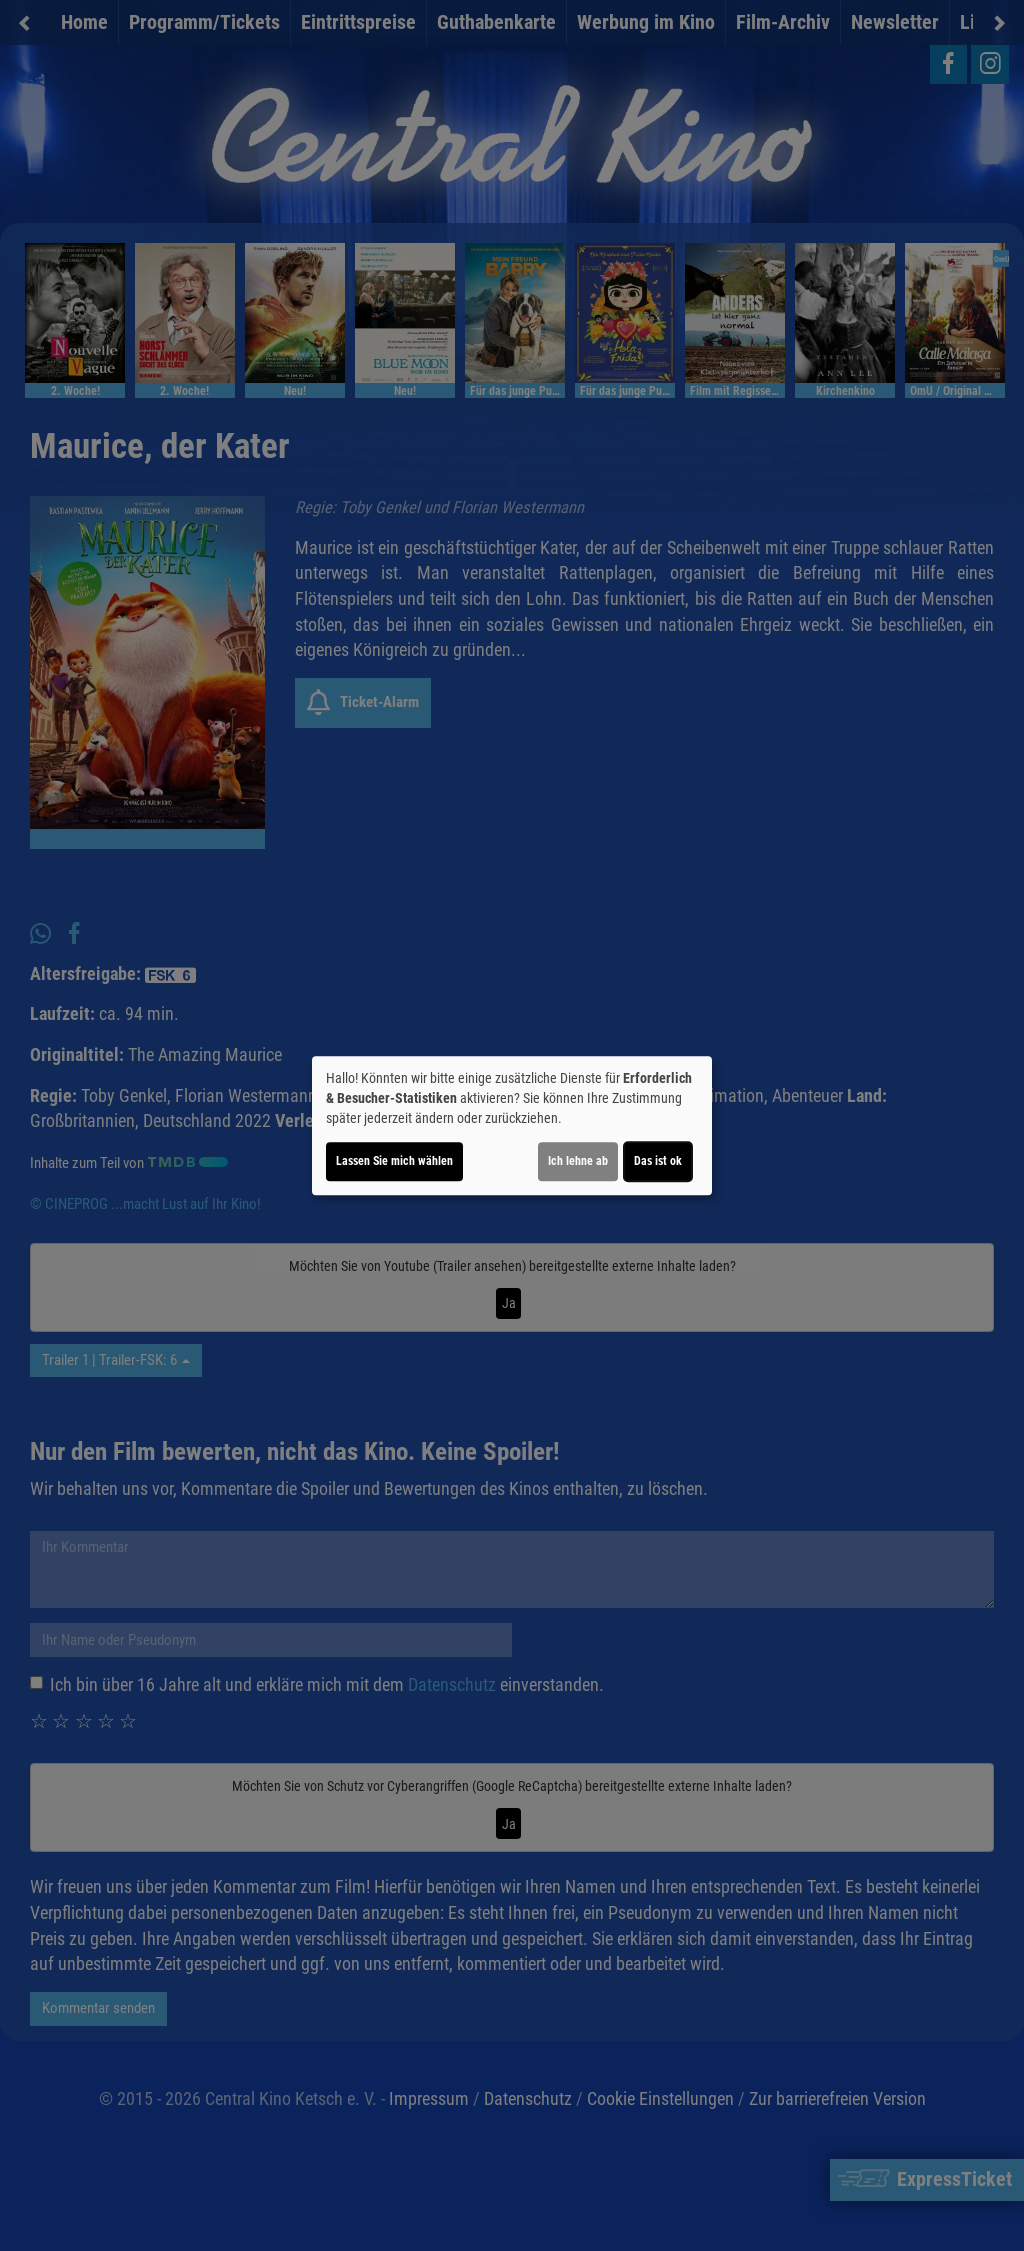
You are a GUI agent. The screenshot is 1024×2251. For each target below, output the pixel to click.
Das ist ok (658, 1161)
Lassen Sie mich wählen (394, 1161)
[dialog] (512, 1126)
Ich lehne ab (578, 1161)
